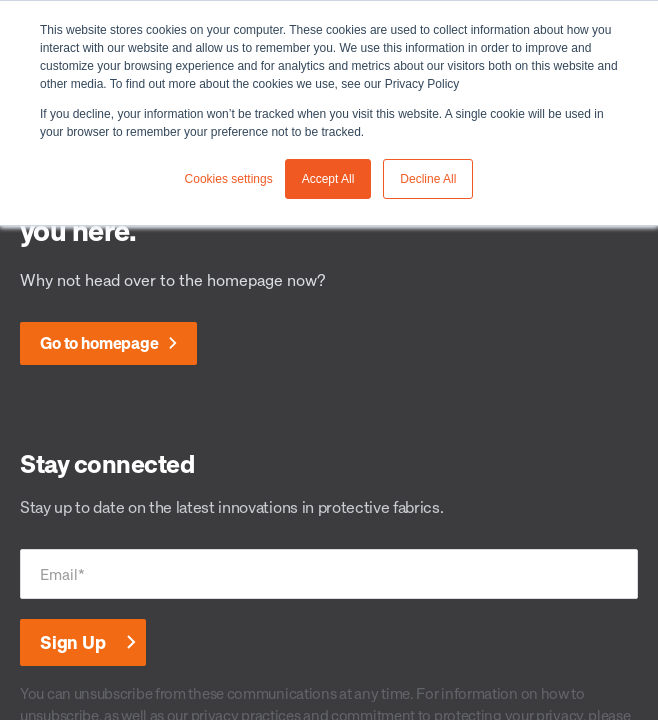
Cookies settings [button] (229, 179)
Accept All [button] (328, 179)
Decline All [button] (428, 179)
